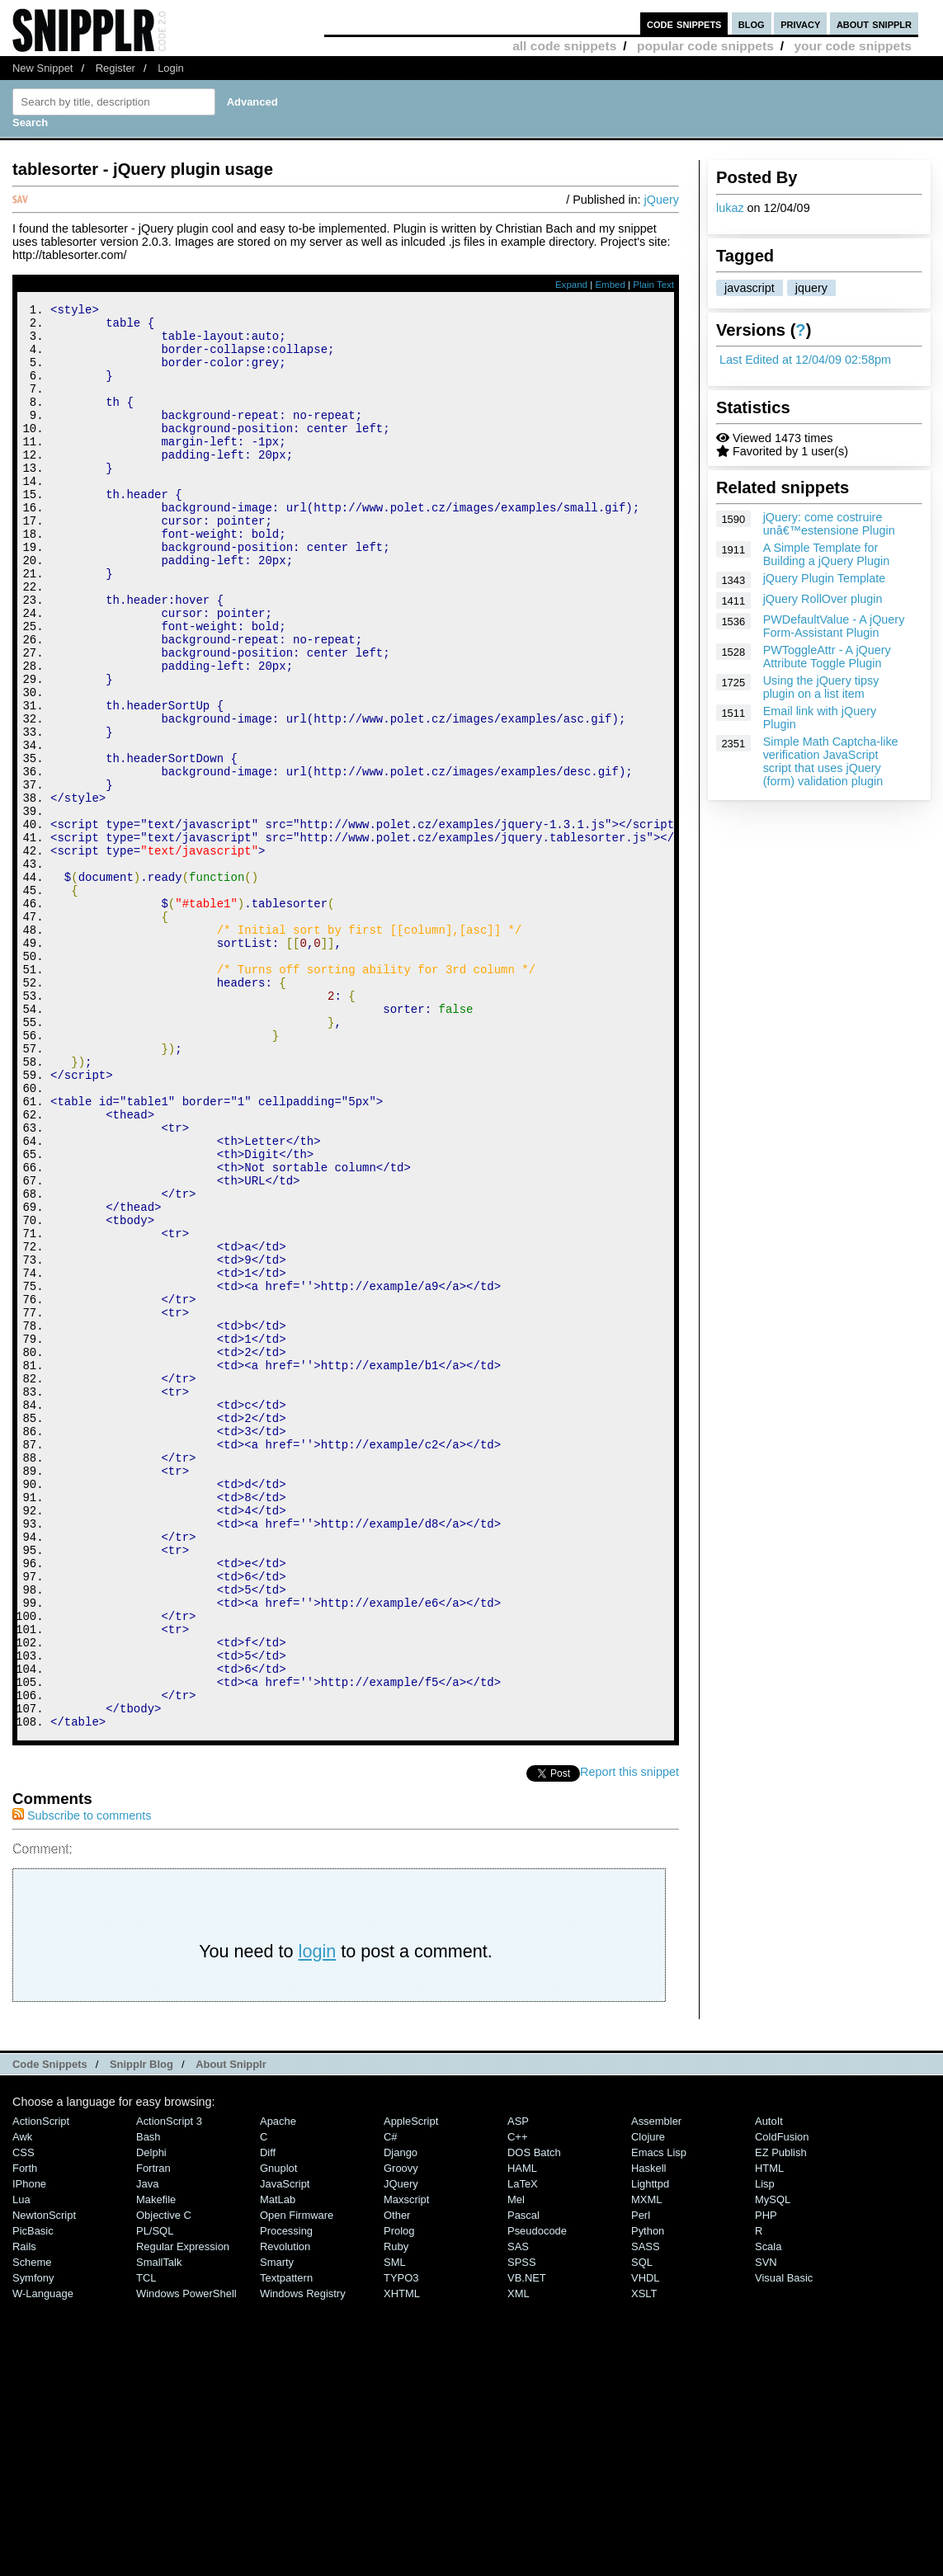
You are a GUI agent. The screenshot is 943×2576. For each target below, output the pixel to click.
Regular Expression (182, 2514)
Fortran (153, 2435)
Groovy (401, 2435)
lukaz (730, 207)
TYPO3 (401, 2545)
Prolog (399, 2498)
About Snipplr (231, 2331)
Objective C (163, 2482)
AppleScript (411, 2388)
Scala (768, 2514)
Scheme (32, 2529)
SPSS (521, 2529)
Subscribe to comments (81, 2082)
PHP (766, 2482)
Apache (278, 2388)
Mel (516, 2467)
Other (397, 2482)
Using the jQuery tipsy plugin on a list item (821, 687)
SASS (645, 2514)
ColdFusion (782, 2404)
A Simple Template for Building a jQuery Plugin (826, 554)
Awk (22, 2404)
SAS (518, 2514)
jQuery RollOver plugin (823, 598)
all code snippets (564, 46)
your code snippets (853, 46)
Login (171, 68)
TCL (146, 2545)
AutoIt (769, 2388)
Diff (268, 2420)
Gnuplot (278, 2435)
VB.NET (526, 2545)
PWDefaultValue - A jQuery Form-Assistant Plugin (834, 626)
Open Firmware (296, 2482)
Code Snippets (49, 2331)
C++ (517, 2404)
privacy (800, 23)
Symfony (33, 2545)
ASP (518, 2388)
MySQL (772, 2467)
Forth (24, 2435)
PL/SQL (154, 2498)
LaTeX (522, 2451)
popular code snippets (705, 46)
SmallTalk (159, 2529)
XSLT (644, 2561)
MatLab (277, 2467)
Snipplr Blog (141, 2331)
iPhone (29, 2451)
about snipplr (874, 23)
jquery (811, 287)
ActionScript (40, 2388)
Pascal (523, 2482)
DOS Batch (534, 2420)
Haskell (648, 2435)
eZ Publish (781, 2420)
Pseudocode (537, 2498)
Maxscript (406, 2467)
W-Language (42, 2561)
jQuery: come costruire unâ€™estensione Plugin (829, 524)
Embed (610, 285)
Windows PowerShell (186, 2561)
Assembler (656, 2388)
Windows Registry (303, 2561)
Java (147, 2451)
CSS (23, 2420)
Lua (21, 2467)
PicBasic (33, 2498)
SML (395, 2529)
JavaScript (284, 2451)
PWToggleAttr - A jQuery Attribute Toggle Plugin (827, 656)
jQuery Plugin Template (824, 578)
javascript (749, 287)
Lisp (765, 2451)
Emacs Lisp (658, 2420)
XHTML (402, 2561)
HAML (522, 2435)
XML (518, 2561)
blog (751, 23)
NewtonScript (44, 2482)
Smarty (277, 2529)
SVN (766, 2529)
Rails (24, 2514)
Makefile (156, 2467)
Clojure (648, 2404)
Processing (286, 2498)
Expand (571, 285)
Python (647, 2498)
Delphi (151, 2420)
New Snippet (42, 68)
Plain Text (653, 285)
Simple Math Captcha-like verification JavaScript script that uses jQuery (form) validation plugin (830, 761)
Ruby (396, 2514)
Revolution (285, 2514)
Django (400, 2420)
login (318, 2218)
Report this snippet (629, 2039)
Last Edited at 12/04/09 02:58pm (805, 359)
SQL (642, 2529)
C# (391, 2404)
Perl (640, 2482)
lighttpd (650, 2451)
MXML (646, 2467)
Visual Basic (784, 2545)
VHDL (645, 2545)
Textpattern (286, 2545)
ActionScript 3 (169, 2388)
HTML (769, 2435)
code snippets (684, 23)
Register (115, 68)
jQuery (661, 199)
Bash (148, 2404)
